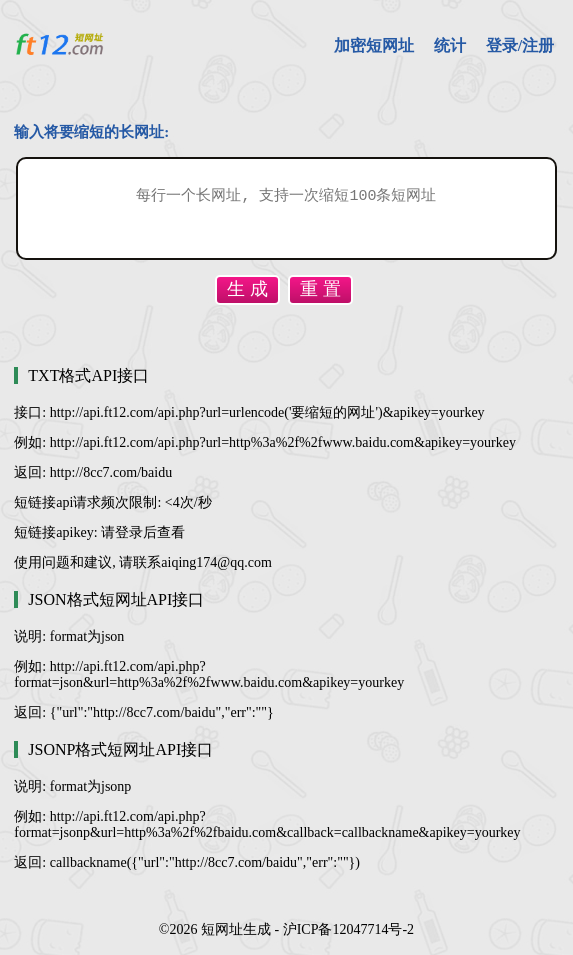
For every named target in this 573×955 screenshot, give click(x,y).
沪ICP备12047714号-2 (348, 929)
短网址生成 (236, 929)
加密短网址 (374, 45)
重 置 (320, 289)
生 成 (247, 289)
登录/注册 (520, 45)
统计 (450, 45)
